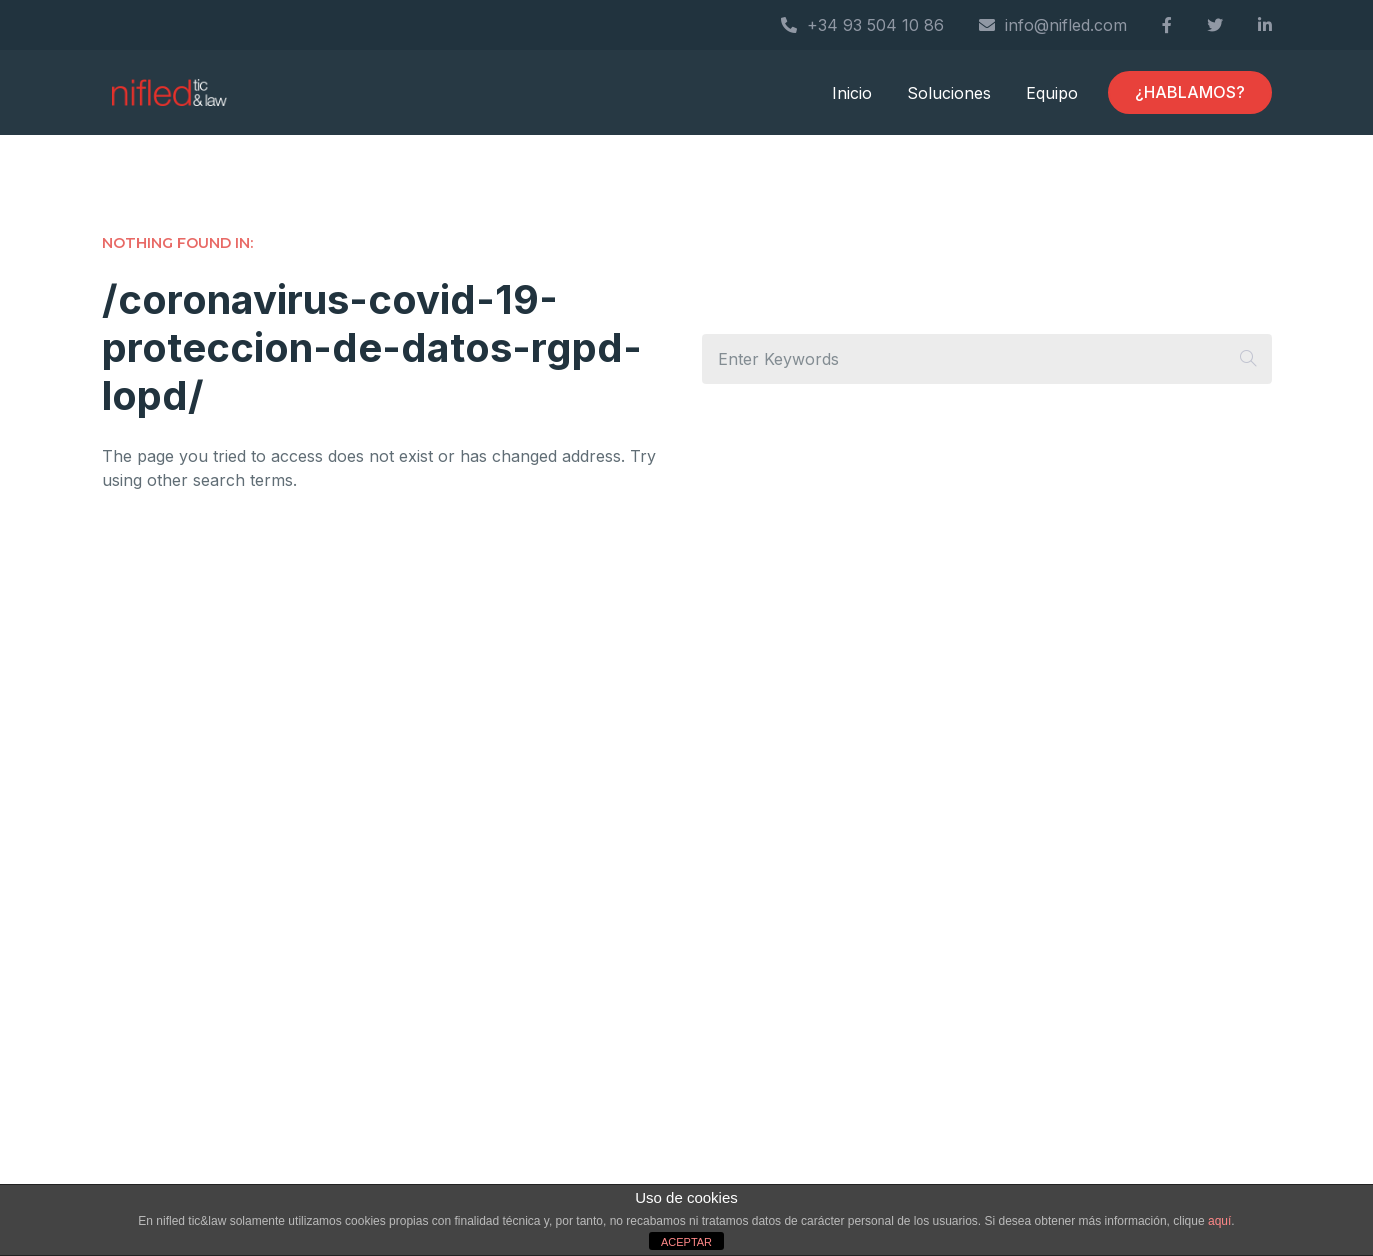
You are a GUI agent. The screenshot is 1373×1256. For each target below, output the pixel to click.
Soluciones (949, 93)
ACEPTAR (686, 1242)
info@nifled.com (1053, 25)
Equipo (1052, 93)
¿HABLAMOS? (1190, 92)
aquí (1219, 1221)
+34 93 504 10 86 (862, 25)
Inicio (852, 93)
